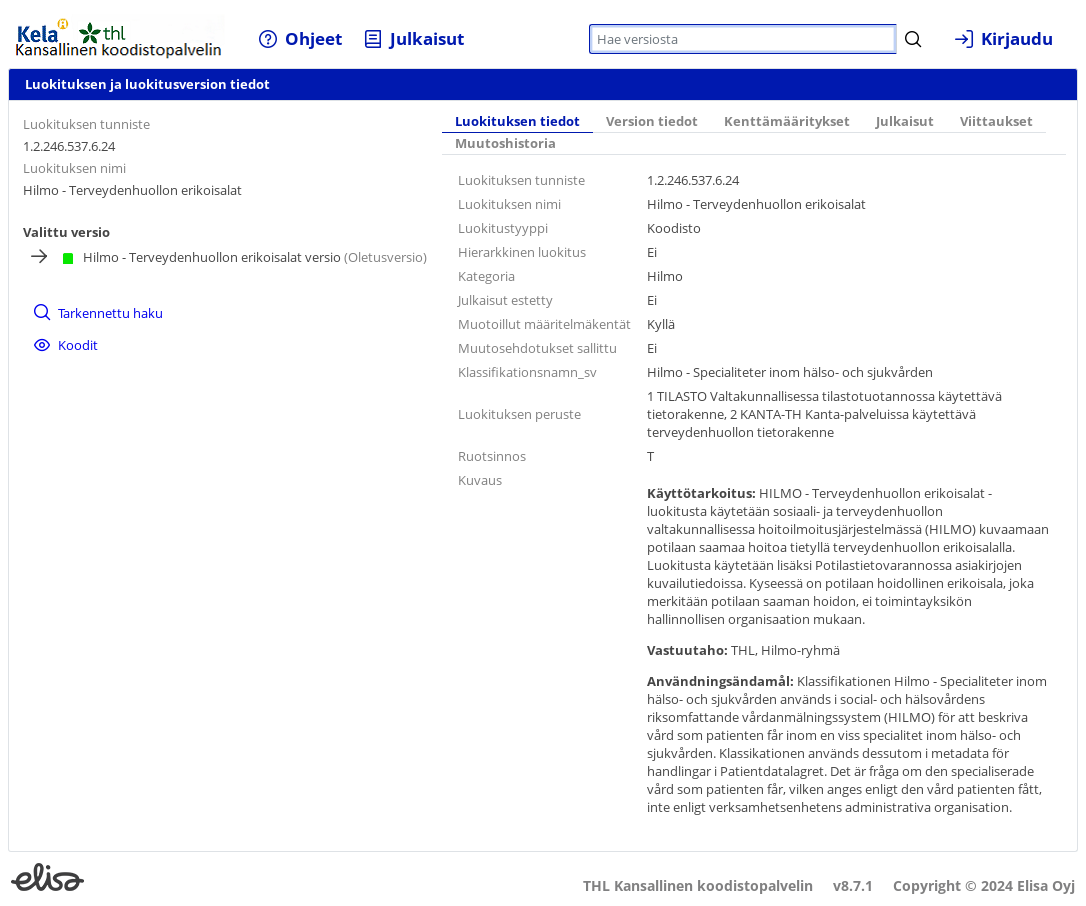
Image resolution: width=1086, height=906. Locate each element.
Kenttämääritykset (787, 121)
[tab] (517, 123)
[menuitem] (300, 38)
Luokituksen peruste (519, 414)
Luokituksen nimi (74, 168)
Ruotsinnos (492, 456)
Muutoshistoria (505, 143)
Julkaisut (905, 121)
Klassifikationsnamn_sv (527, 372)
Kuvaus (480, 480)
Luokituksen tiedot (517, 121)
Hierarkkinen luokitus (522, 252)
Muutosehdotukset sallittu (537, 348)
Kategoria (486, 276)
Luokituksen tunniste (86, 124)
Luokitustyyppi (503, 228)
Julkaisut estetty (505, 300)
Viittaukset (996, 121)
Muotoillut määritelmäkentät (544, 324)
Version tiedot (652, 121)
